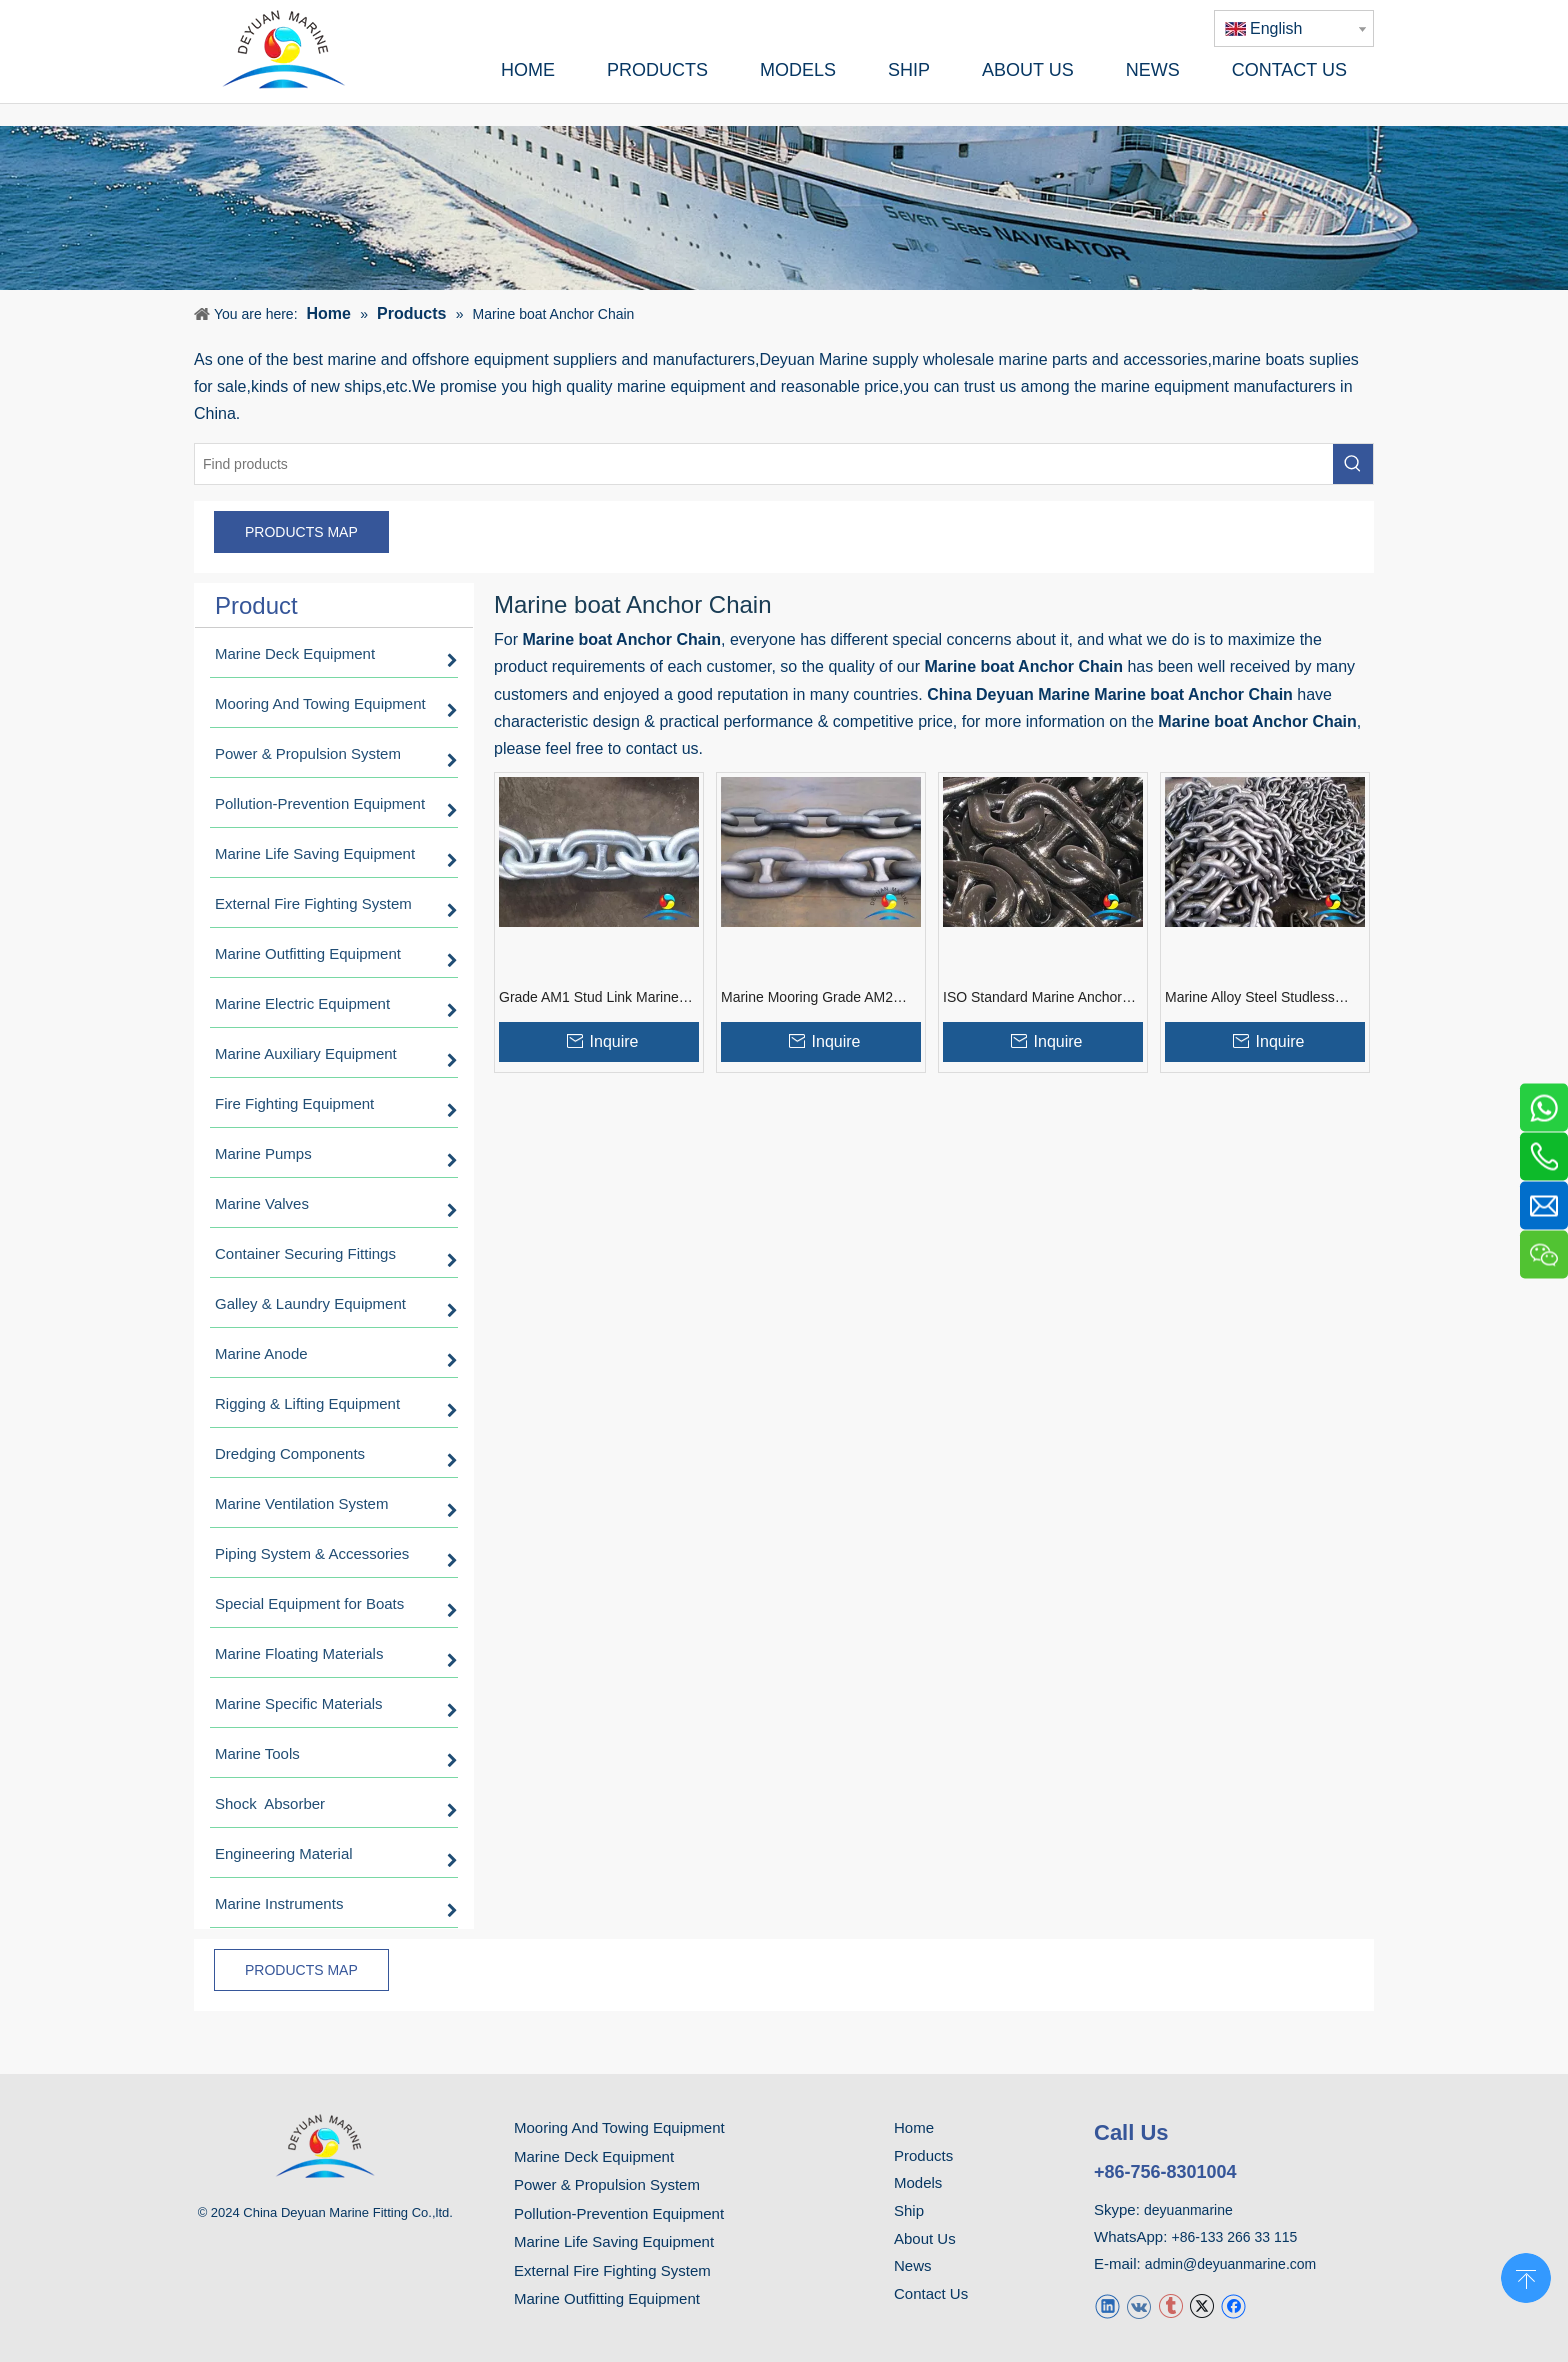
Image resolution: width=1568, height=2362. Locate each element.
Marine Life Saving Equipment (614, 2241)
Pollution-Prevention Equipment (619, 2213)
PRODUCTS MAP (301, 532)
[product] (784, 207)
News (913, 2265)
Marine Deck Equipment (594, 2156)
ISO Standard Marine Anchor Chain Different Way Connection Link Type (1042, 998)
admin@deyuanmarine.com (1230, 2264)
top (1526, 2276)
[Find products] (764, 464)
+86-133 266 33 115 (1235, 2237)
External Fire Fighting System (612, 2270)
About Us (925, 2238)
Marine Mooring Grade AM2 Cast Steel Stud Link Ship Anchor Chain (807, 998)
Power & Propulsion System (607, 2184)
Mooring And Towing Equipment (619, 2127)
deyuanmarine (1188, 2210)
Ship (909, 2210)
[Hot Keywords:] (1353, 464)
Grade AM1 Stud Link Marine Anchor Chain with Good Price (593, 998)
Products (923, 2155)
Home (914, 2127)
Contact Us (931, 2293)
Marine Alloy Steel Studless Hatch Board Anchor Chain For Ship (1263, 998)
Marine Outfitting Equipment (607, 2298)
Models (918, 2182)
